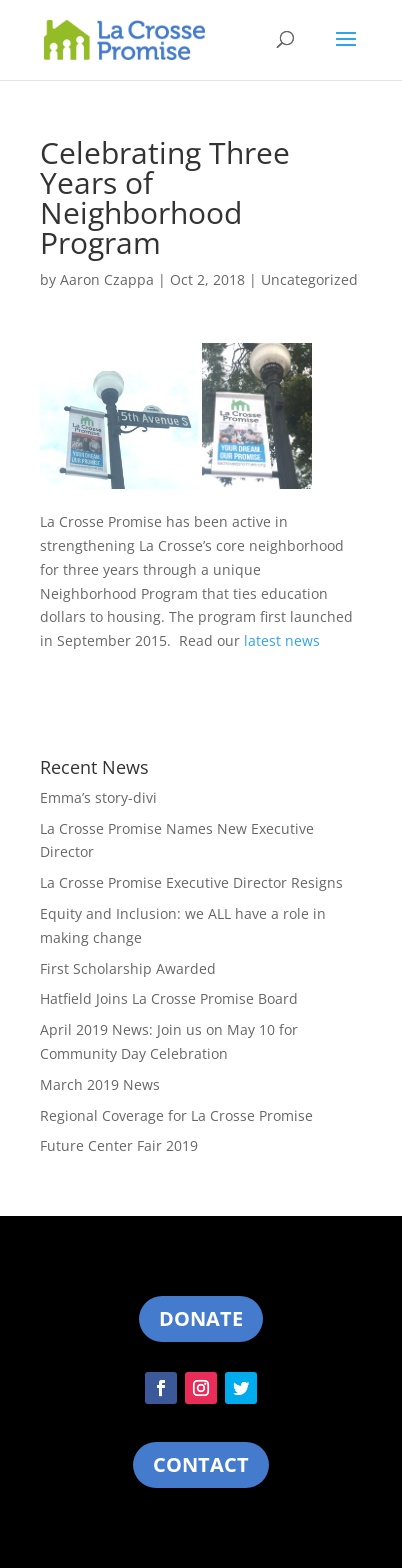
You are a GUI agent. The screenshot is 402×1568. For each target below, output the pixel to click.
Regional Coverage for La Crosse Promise (176, 1115)
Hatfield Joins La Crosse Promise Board (169, 998)
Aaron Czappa (107, 279)
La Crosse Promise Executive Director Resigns (191, 882)
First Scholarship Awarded (128, 968)
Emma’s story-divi (98, 797)
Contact (201, 1464)
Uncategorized (309, 279)
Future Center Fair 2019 (119, 1145)
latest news (282, 640)
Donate (201, 1318)
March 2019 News (100, 1084)
